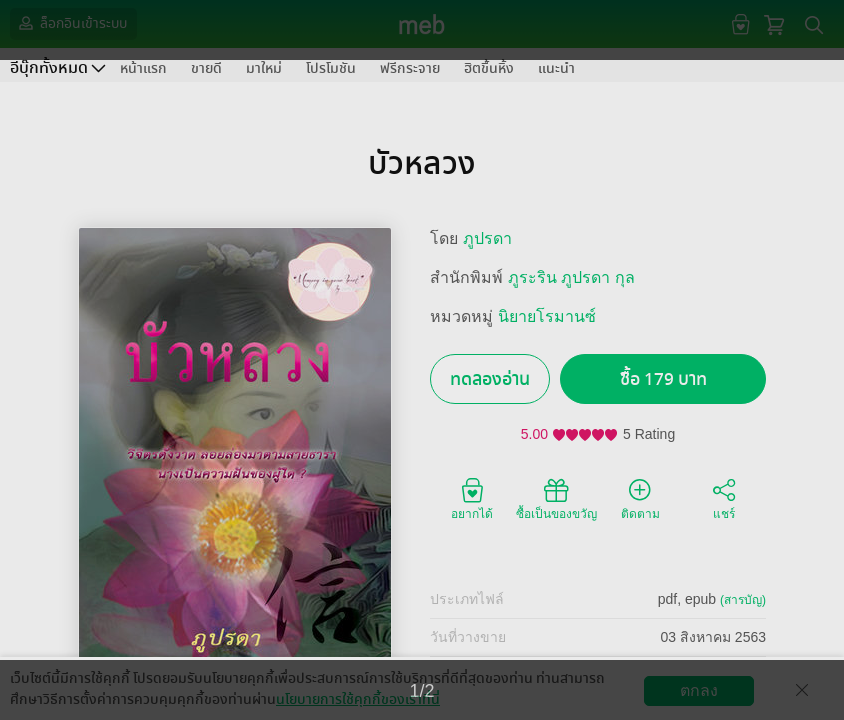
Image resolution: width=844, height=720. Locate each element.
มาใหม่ (264, 68)
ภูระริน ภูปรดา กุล (571, 277)
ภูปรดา (487, 238)
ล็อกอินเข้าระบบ (71, 23)
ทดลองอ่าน (490, 379)
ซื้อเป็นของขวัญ (556, 498)
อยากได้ (472, 498)
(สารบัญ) (743, 600)
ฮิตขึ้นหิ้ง (489, 68)
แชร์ (724, 498)
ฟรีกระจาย (410, 68)
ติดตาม (640, 498)
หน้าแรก (143, 68)
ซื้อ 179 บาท (663, 379)
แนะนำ (556, 68)
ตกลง (699, 690)
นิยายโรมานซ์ (547, 316)
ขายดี (206, 68)
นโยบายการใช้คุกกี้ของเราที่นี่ (358, 699)
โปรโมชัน (331, 68)
